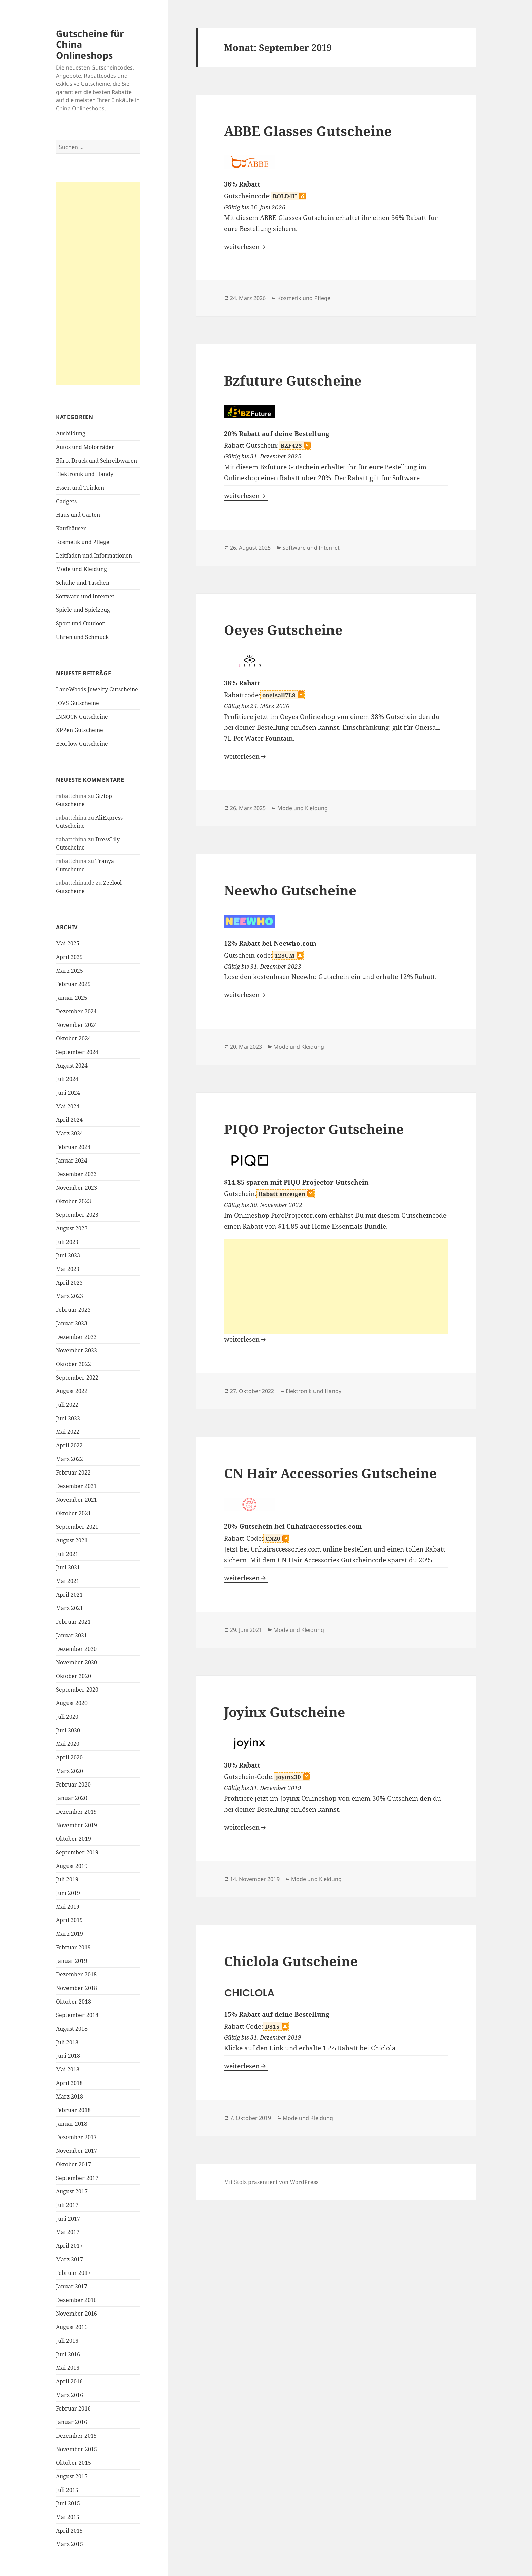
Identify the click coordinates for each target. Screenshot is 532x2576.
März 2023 (69, 1296)
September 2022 (77, 1377)
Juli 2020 (67, 1716)
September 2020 (77, 1689)
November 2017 (76, 2150)
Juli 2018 (67, 2042)
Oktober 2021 (73, 1513)
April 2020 (69, 1757)
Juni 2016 (68, 2354)
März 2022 (69, 1459)
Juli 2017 (67, 2205)
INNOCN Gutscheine (82, 716)
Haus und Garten (78, 515)
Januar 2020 (71, 1798)
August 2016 (72, 2327)
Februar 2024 (73, 1147)
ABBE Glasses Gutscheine (308, 131)
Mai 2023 (67, 1269)
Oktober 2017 (73, 2164)
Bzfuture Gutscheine (292, 380)
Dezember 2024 (76, 1011)
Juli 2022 (67, 1404)
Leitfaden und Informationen (94, 555)
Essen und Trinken (80, 487)
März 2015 (69, 2544)
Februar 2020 (73, 1784)
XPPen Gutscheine (79, 730)
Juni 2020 (68, 1730)
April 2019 (69, 1920)
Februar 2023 (73, 1309)
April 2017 (69, 2245)
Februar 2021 (73, 1621)
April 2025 (69, 957)
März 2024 (69, 1133)
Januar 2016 (71, 2422)
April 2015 (69, 2530)
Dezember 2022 (76, 1337)
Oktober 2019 (73, 1838)
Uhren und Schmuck (82, 637)
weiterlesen (246, 246)
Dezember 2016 (76, 2300)
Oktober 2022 (73, 1364)
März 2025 (69, 970)
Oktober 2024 (73, 1038)
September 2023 (77, 1214)
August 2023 (72, 1228)
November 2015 (76, 2449)
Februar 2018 (73, 2110)
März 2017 (69, 2259)
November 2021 (76, 1499)
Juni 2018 (68, 2056)
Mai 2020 (67, 1744)
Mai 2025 (67, 943)
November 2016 (76, 2313)
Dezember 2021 (76, 1486)
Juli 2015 (67, 2490)
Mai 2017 (67, 2232)
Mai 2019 (67, 1906)
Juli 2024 (67, 1079)
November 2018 (76, 1988)
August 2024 (72, 1065)
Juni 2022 (68, 1418)
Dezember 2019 (76, 1811)
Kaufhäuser (71, 528)
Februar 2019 (73, 1947)
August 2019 (72, 1866)
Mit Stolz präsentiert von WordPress (271, 2182)
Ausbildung (71, 433)
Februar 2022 (73, 1472)
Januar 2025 (71, 997)
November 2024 (76, 1025)
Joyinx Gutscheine (284, 1712)
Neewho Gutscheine (290, 890)
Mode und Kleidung (81, 569)
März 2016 (69, 2395)
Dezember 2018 (76, 1974)
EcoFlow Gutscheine (82, 743)
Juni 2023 (68, 1255)
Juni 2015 (68, 2503)
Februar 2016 (73, 2408)
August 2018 (72, 2028)
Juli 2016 (67, 2340)
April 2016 (69, 2381)
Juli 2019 (67, 1879)
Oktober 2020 (73, 1676)
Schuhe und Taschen (82, 582)
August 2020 (72, 1703)
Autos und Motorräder (85, 447)
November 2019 (76, 1825)
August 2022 (72, 1391)
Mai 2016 (67, 2368)
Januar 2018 (71, 2123)
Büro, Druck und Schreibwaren (96, 460)
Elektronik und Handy (84, 474)
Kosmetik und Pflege (82, 542)
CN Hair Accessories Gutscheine (330, 1473)
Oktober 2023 (73, 1201)
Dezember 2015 (76, 2435)
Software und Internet (85, 596)
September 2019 (77, 1852)
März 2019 (69, 1933)
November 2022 (76, 1350)
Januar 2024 (71, 1160)
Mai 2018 (67, 2069)
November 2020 (76, 1662)
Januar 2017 (71, 2286)
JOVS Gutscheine (77, 703)
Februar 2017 (73, 2273)
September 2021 (77, 1526)
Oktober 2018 (73, 2001)
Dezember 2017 (76, 2137)
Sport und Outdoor (80, 623)
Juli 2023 (67, 1242)
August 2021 (72, 1540)
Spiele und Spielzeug (83, 609)
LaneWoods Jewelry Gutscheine (97, 689)
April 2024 (69, 1120)
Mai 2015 (67, 2517)
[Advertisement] (98, 283)
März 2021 (69, 1608)
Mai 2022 (67, 1432)
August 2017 (72, 2191)
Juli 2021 (67, 1554)
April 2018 (69, 2083)
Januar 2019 (71, 1961)
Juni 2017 (68, 2218)
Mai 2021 (67, 1581)
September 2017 (77, 2178)
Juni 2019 (68, 1893)
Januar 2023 (71, 1323)
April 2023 (69, 1282)
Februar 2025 (73, 984)
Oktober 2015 (73, 2462)
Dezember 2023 (76, 1174)
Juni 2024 (68, 1092)
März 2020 (69, 1771)
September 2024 (77, 1052)
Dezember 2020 (76, 1649)
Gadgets (66, 501)
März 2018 (69, 2096)
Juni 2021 (68, 1567)
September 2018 (77, 2015)
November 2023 (76, 1187)
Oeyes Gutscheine (283, 630)
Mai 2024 (67, 1106)
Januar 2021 (71, 1635)
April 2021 (69, 1594)
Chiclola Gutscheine (291, 1961)
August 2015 (72, 2476)
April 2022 (69, 1445)
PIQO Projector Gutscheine (314, 1129)
